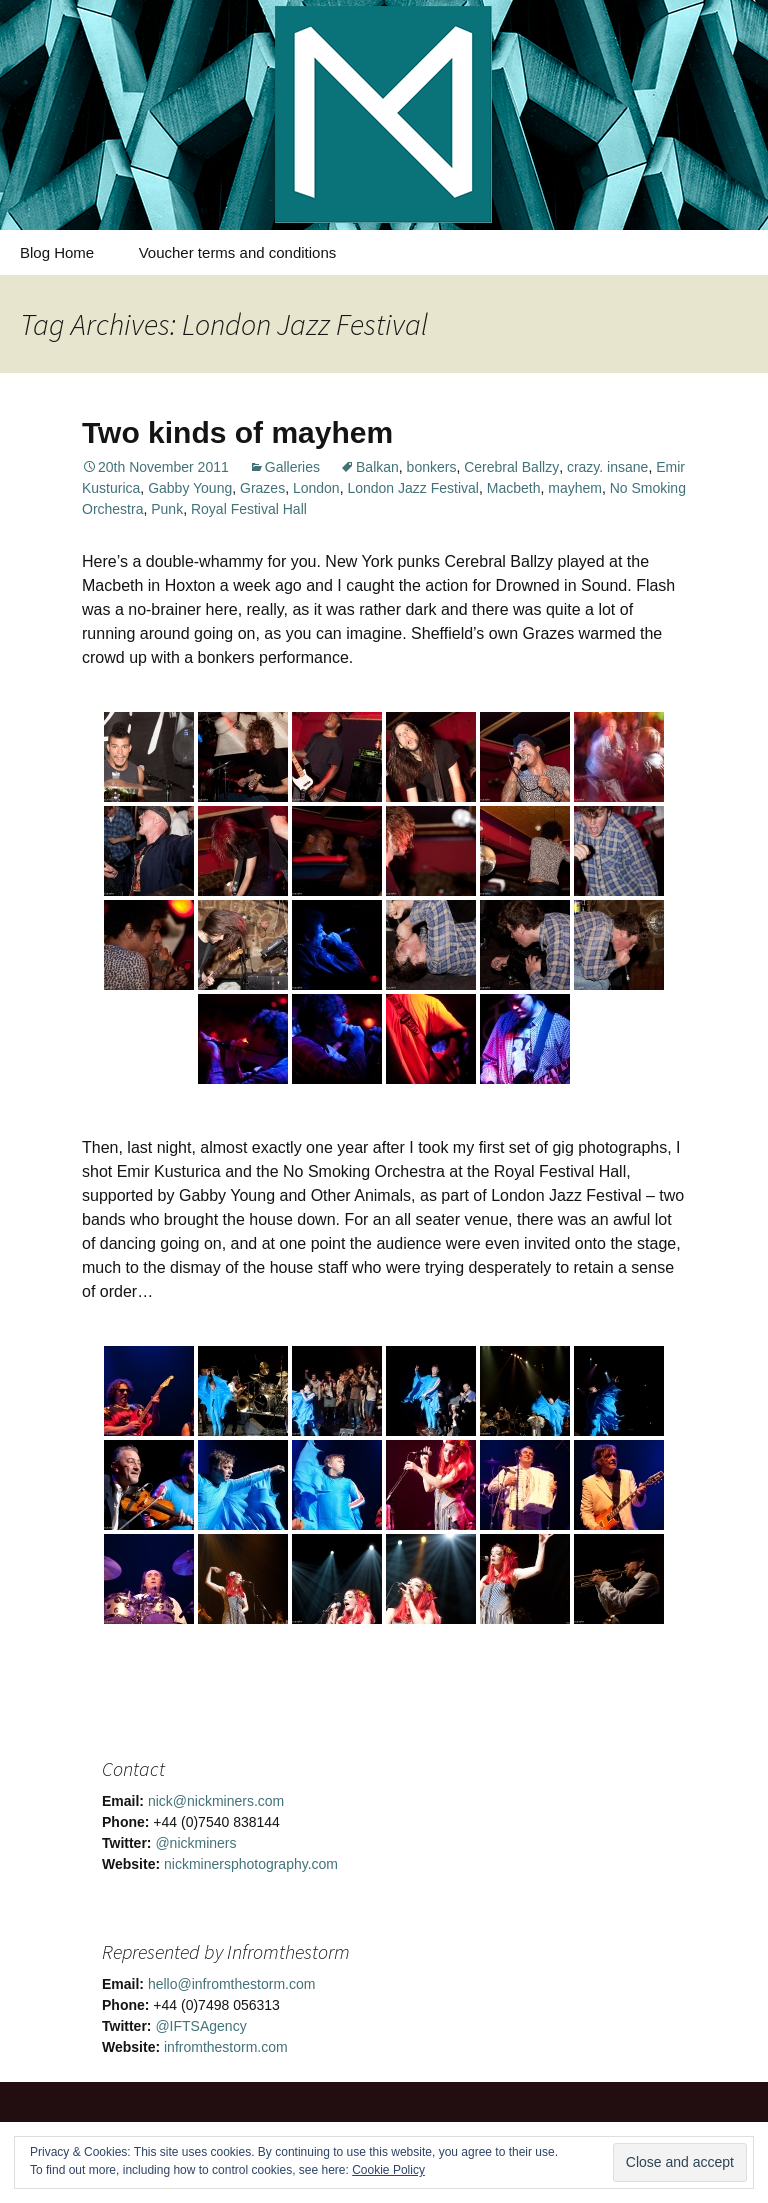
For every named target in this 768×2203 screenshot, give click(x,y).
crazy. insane (607, 467)
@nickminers (195, 1843)
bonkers (432, 467)
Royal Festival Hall (249, 509)
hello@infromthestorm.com (232, 1984)
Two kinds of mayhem (237, 432)
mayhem (575, 488)
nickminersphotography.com (251, 1864)
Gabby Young (190, 488)
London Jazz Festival (413, 488)
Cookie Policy (388, 2170)
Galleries (292, 467)
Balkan (377, 467)
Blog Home (57, 252)
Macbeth (514, 488)
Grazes (262, 488)
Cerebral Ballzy (511, 467)
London (316, 488)
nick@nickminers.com (216, 1801)
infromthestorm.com (226, 2047)
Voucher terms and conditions (238, 252)
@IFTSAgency (200, 2026)
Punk (167, 509)
